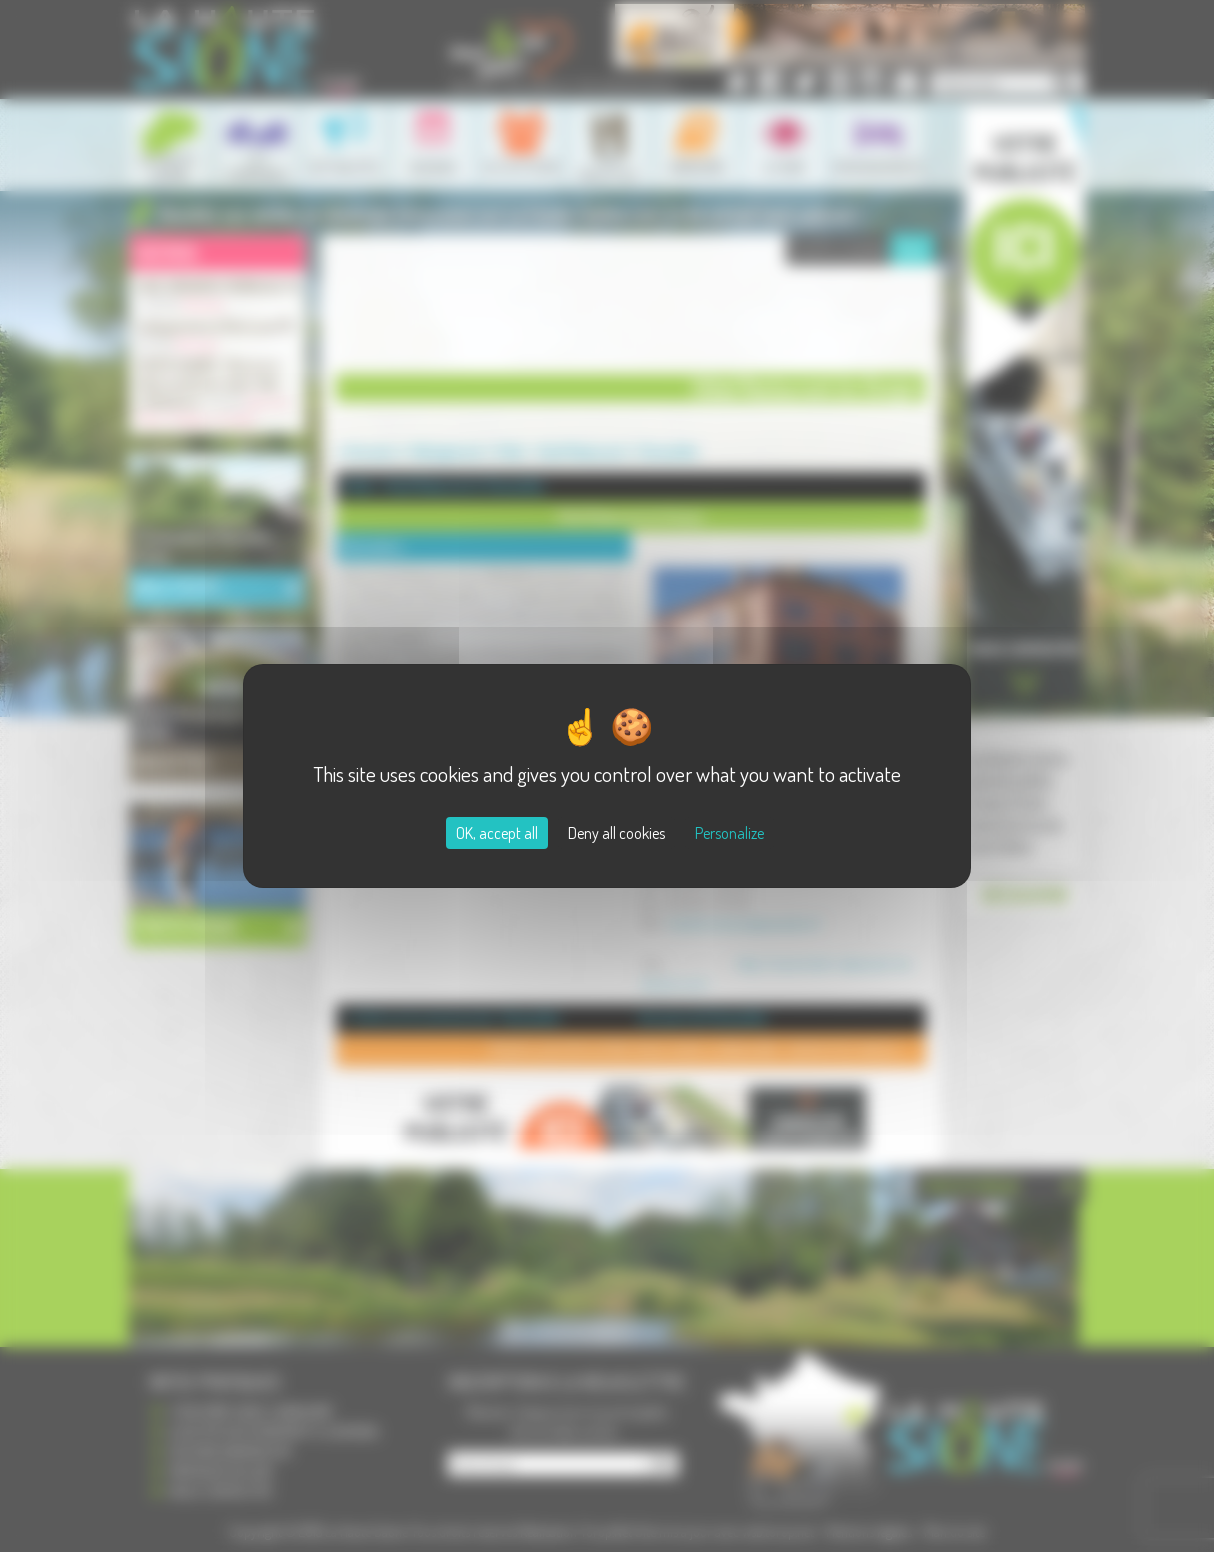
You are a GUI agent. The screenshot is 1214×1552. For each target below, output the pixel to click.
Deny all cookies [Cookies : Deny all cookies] (616, 833)
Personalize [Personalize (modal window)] (729, 833)
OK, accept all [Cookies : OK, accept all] (497, 833)
